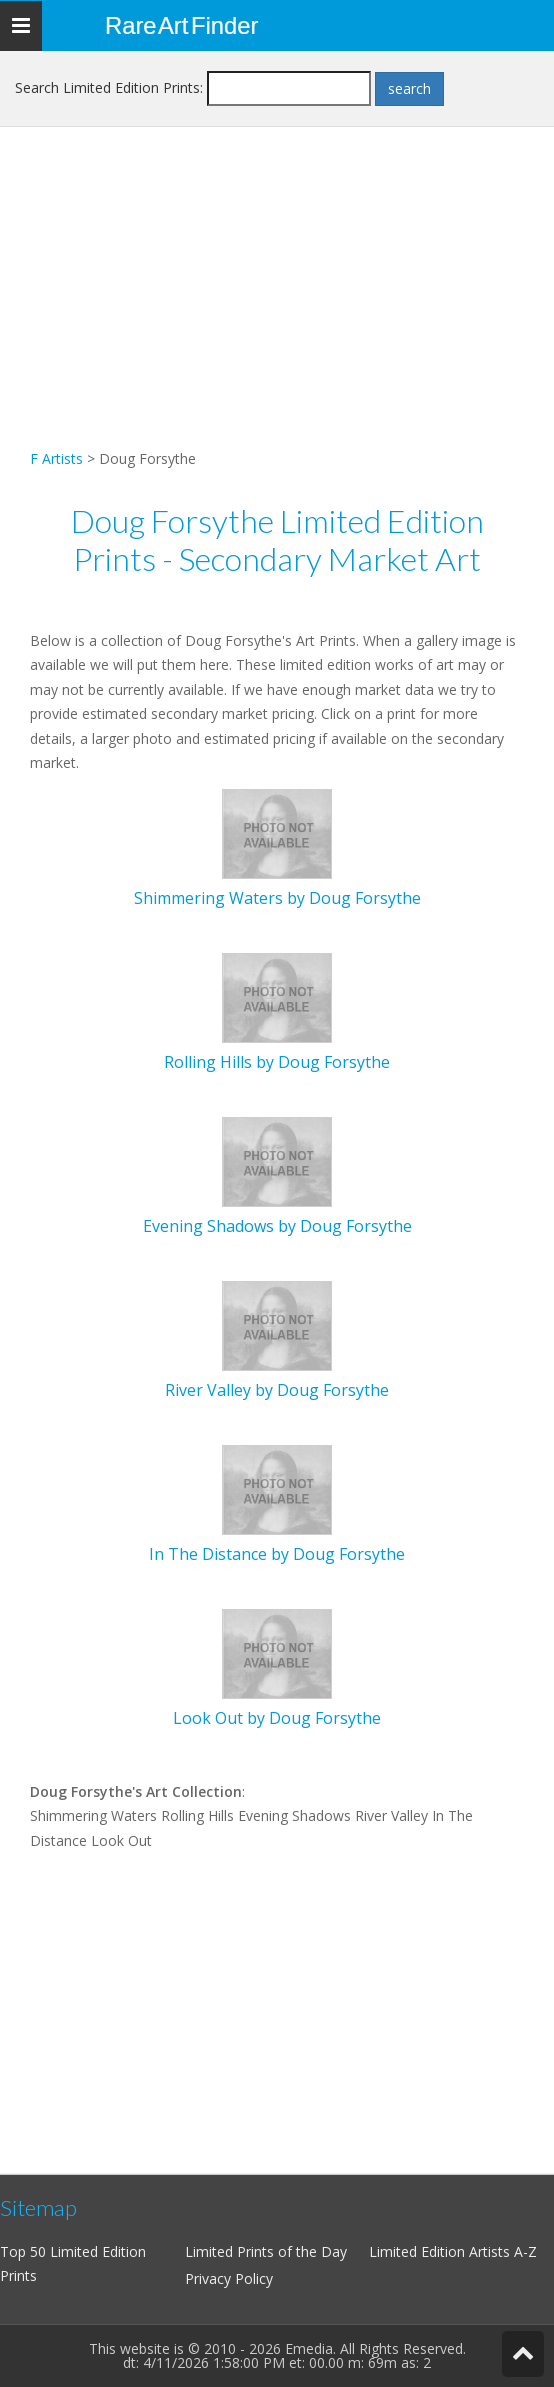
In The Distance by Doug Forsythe (277, 1554)
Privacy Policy (229, 2278)
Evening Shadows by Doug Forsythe (277, 1226)
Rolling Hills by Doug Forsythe (277, 1062)
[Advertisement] (277, 307)
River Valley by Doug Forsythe (277, 1390)
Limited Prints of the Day (266, 2251)
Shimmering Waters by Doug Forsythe (277, 898)
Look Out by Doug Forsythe (277, 1718)
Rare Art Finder (181, 25)
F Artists (56, 458)
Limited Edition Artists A (446, 2251)
